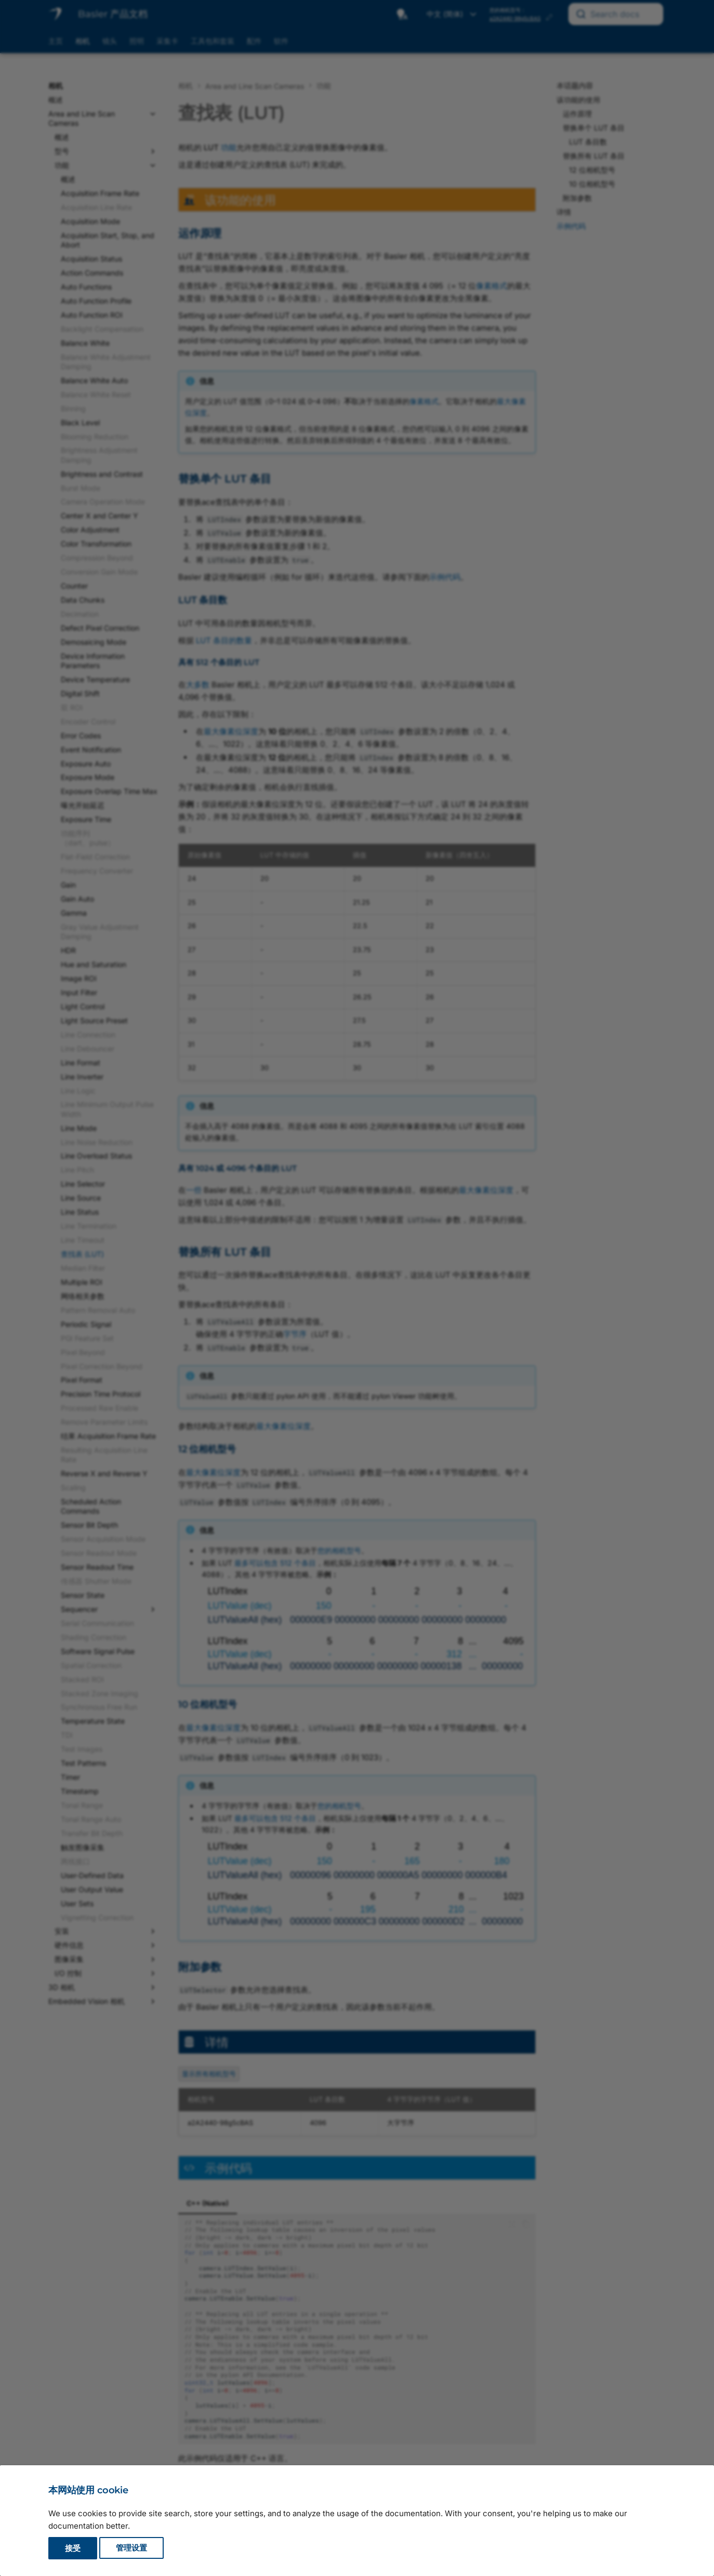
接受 (73, 2548)
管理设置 (131, 2548)
